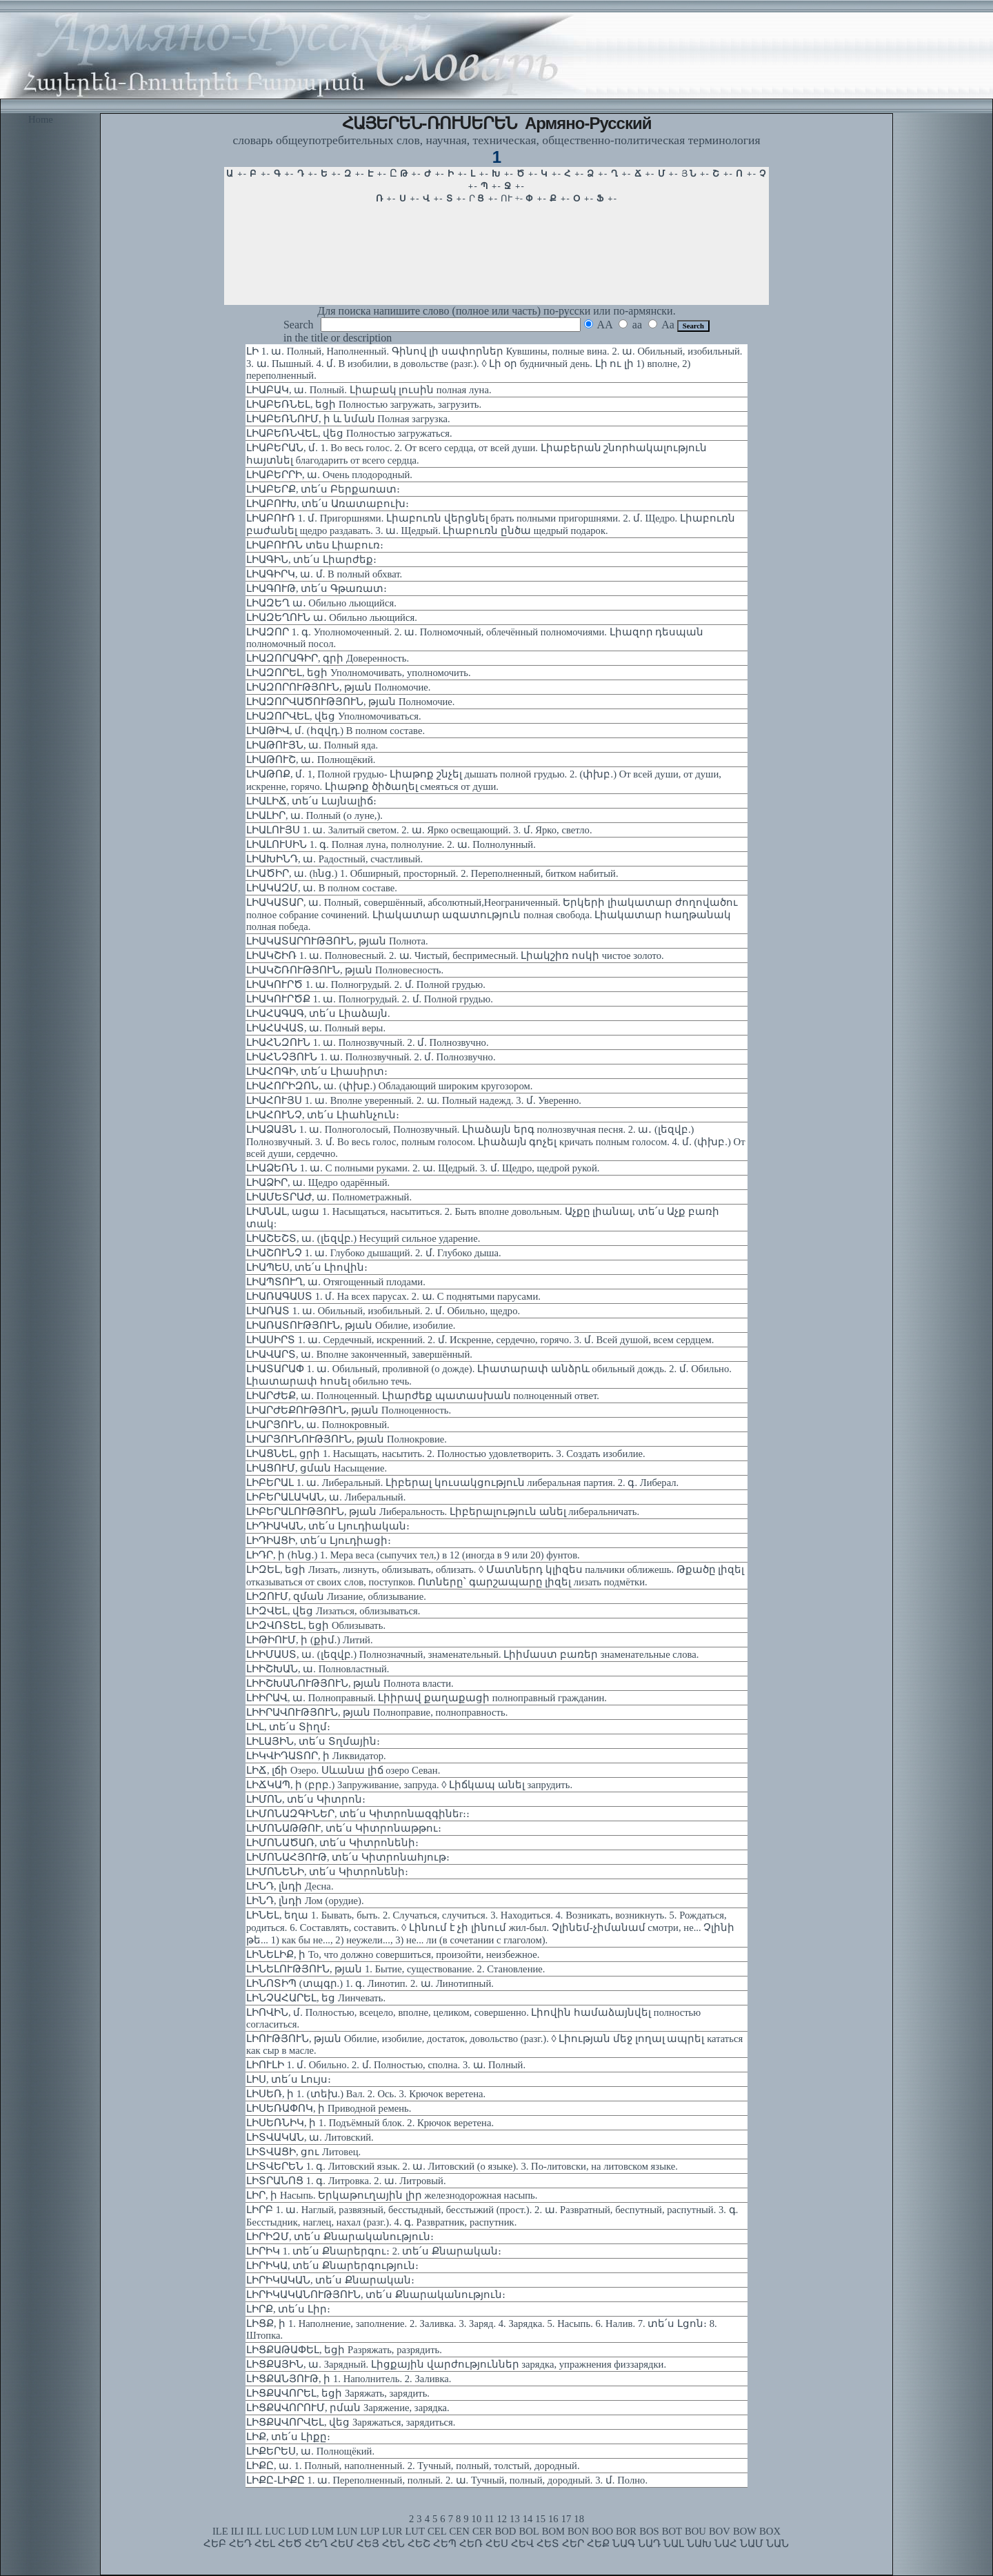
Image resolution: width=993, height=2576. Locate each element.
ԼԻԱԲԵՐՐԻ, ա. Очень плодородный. (329, 474)
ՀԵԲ (214, 2543)
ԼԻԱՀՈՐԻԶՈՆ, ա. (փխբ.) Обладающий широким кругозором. (389, 1085)
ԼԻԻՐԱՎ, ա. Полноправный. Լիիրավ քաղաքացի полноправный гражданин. (426, 1697)
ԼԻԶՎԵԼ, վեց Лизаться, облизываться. (333, 1610)
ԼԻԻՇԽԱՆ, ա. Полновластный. (318, 1668)
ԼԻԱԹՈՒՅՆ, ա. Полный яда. (312, 745)
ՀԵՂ (316, 2543)
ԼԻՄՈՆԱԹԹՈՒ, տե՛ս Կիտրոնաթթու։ (343, 1828)
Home (40, 119)
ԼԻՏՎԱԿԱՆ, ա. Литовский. (310, 2137)
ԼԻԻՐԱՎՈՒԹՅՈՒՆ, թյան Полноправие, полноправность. (377, 1712)
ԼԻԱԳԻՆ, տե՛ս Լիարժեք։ (311, 559)
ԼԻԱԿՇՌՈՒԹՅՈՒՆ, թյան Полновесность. (344, 969)
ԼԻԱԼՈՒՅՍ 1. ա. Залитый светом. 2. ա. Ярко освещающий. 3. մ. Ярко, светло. (419, 829)
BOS (649, 2531)
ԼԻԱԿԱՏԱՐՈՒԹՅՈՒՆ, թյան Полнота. (337, 941)
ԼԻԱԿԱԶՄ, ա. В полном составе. (321, 887)
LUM (323, 2531)
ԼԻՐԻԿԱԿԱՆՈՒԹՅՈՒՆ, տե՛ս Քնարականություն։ (375, 2294)
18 (579, 2518)
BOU (695, 2531)
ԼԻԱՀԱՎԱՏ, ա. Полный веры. (315, 1027)
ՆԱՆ (777, 2543)
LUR (392, 2531)
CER (482, 2531)
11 (489, 2518)
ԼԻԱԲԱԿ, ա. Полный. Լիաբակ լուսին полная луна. (369, 389)
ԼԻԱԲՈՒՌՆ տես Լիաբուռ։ (314, 545)
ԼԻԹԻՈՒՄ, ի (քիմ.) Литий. (309, 1639)
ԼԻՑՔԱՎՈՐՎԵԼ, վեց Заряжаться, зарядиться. (351, 2422)
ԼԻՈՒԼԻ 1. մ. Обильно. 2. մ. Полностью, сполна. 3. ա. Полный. (385, 2064)
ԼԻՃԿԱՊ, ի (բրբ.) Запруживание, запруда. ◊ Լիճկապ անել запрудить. (409, 1784)
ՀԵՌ (471, 2543)
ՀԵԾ (290, 2543)
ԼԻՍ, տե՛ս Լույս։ (288, 2079)
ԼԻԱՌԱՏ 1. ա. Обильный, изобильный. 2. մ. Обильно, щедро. (383, 1310)
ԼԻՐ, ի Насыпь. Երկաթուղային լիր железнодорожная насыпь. (391, 2195)
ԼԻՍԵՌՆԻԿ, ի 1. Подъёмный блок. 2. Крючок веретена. (370, 2122)
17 (566, 2518)
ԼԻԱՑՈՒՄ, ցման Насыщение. (316, 1468)
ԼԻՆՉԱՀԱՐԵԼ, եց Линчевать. (315, 1997)
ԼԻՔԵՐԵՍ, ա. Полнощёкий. (310, 2451)
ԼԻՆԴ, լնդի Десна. (290, 1886)
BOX (770, 2531)
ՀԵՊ (445, 2543)
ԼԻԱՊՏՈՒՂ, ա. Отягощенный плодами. (335, 1281)
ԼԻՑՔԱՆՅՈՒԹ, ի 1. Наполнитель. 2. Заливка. (349, 2378)
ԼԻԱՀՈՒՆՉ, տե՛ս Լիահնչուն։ (322, 1114)
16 (553, 2518)
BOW (744, 2531)
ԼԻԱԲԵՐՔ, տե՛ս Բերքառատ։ (323, 489)
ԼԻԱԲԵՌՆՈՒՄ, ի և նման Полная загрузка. (348, 418)
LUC (275, 2531)
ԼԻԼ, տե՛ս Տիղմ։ (288, 1726)
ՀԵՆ (393, 2543)
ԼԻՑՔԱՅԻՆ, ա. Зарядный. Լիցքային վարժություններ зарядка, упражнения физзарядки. (456, 2364)
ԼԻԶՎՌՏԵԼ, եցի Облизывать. (315, 1625)
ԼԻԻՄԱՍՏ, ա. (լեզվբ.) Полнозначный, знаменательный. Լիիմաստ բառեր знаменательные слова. (472, 1654)
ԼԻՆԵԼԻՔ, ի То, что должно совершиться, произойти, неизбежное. (392, 1954)
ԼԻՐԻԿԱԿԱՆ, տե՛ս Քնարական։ (330, 2280)
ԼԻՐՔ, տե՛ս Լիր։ (288, 2309)
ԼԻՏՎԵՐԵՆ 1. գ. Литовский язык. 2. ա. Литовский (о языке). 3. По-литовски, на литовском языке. (462, 2166)
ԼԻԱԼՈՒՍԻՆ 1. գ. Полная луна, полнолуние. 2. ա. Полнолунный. (391, 844)
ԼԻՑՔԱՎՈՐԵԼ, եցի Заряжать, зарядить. (338, 2393)
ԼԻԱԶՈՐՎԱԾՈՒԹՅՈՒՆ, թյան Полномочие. (350, 701)
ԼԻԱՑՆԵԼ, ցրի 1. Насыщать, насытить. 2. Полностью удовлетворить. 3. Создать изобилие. (445, 1453)
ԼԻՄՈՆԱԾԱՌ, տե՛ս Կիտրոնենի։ (332, 1842)
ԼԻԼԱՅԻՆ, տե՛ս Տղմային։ (313, 1741)
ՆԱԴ (649, 2543)
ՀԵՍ (496, 2543)
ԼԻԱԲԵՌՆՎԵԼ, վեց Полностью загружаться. (349, 433)
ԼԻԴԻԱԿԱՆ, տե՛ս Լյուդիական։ (328, 1526)
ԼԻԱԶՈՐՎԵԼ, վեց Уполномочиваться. (333, 716)
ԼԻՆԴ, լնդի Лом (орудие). (305, 1900)
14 (528, 2518)
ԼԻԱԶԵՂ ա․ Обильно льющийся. (321, 602)
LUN (347, 2531)
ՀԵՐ (573, 2543)
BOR (626, 2531)
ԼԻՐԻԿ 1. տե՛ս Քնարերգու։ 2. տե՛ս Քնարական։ (373, 2251)
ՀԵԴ (240, 2543)
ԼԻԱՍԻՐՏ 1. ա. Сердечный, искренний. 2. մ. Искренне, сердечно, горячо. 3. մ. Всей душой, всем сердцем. (480, 1339)
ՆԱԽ (699, 2543)
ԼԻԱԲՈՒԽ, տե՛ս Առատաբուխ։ (327, 503)
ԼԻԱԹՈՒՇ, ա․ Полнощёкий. (310, 759)
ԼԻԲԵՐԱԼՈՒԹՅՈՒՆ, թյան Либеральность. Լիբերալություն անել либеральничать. (442, 1511)
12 (501, 2518)
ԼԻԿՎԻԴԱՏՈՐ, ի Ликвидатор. (316, 1755)
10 (477, 2518)
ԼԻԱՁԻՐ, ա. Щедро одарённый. (318, 1182)
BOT (672, 2531)
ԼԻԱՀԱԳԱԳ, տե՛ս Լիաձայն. (318, 1013)
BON (578, 2531)
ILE (220, 2531)
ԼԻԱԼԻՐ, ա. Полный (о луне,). (314, 815)
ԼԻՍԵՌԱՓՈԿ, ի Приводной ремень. (328, 2108)
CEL (437, 2531)
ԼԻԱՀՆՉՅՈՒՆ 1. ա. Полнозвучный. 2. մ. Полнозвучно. (371, 1056)
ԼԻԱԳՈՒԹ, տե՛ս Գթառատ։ (316, 588)
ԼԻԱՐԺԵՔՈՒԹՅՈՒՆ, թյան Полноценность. (348, 1410)
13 (515, 2518)
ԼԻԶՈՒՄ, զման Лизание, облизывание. (336, 1596)
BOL (529, 2531)
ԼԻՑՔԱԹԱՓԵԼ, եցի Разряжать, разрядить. (344, 2349)
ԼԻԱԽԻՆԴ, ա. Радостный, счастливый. (334, 858)
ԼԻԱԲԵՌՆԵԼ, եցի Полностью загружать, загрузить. (363, 404)
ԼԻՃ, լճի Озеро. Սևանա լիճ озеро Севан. (343, 1770)
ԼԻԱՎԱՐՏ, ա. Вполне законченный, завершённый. (359, 1354)
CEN (460, 2531)
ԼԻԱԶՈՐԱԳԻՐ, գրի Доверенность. (327, 658)
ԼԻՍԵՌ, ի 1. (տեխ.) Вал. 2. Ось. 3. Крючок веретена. (365, 2093)
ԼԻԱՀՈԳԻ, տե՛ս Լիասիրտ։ (317, 1071)
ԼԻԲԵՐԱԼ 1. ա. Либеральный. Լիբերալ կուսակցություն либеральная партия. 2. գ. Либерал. (462, 1482)
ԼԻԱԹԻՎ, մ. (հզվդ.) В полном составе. (335, 730)
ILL (254, 2531)
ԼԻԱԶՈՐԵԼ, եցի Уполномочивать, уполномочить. (358, 672)
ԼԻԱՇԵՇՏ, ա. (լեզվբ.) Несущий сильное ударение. (363, 1238)
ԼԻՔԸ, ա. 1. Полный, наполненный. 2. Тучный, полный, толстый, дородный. (413, 2465)
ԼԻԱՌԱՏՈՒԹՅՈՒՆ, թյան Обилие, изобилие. (350, 1325)
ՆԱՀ (725, 2543)
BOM (553, 2531)
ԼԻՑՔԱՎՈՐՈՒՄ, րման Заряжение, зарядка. (348, 2407)
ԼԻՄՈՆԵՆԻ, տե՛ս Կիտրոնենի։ (327, 1871)
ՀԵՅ (368, 2543)
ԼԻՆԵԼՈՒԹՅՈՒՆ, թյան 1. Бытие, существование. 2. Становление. (395, 1968)
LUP (369, 2531)
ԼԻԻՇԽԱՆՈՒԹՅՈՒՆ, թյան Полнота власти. (350, 1683)
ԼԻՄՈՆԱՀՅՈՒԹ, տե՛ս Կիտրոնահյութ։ (348, 1857)
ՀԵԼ (264, 2543)
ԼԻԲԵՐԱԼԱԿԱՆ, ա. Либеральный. (325, 1497)
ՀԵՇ (419, 2543)
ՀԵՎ (522, 2543)
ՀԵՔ (598, 2543)
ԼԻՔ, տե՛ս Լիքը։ (288, 2436)
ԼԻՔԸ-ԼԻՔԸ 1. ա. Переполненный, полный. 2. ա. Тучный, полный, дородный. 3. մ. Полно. (447, 2480)
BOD (505, 2531)
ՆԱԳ (623, 2543)
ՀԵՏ (547, 2543)
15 (540, 2518)
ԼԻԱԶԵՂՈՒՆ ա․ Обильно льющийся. (331, 617)
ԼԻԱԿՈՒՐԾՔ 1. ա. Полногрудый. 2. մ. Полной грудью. (369, 998)
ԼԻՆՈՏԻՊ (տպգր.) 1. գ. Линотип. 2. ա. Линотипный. (370, 1983)
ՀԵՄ (342, 2543)
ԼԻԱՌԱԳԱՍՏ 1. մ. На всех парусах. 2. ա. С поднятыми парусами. (393, 1296)
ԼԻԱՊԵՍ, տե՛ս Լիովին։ (307, 1267)
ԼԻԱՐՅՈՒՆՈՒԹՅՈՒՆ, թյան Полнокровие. (346, 1439)
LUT (415, 2531)
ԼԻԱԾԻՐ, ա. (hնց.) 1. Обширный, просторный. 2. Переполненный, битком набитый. (432, 873)
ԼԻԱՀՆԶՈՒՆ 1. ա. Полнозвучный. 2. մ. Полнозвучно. (367, 1042)
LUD (298, 2531)
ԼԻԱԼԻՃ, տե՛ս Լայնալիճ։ (311, 800)
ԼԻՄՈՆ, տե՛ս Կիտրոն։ (305, 1799)
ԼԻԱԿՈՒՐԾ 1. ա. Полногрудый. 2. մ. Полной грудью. (365, 984)
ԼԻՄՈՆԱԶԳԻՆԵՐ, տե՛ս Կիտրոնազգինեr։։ (358, 1813)
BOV (719, 2531)
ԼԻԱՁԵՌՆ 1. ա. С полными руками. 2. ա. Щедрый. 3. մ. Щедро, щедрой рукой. (422, 1167)
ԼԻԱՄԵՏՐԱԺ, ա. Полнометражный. (329, 1196)
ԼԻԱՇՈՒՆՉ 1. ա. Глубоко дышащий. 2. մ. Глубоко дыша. (373, 1252)
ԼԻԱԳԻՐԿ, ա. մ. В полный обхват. (324, 573)
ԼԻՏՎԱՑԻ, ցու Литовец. (303, 2151)
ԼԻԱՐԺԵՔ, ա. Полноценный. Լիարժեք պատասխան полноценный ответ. (422, 1395)
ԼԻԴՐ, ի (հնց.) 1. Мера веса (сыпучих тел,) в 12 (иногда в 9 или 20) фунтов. (413, 1555)
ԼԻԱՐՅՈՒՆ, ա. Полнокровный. (318, 1424)
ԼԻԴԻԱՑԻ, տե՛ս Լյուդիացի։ (318, 1540)
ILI (237, 2531)
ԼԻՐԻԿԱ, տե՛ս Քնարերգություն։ (332, 2265)
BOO (602, 2531)
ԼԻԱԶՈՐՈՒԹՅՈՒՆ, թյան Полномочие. (338, 687)
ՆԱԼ (673, 2543)
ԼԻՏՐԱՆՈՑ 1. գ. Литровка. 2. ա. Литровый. (346, 2180)
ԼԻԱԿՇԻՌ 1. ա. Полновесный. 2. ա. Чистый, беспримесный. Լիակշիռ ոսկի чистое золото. (455, 955)
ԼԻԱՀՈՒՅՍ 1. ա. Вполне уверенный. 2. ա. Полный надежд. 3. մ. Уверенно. (413, 1100)
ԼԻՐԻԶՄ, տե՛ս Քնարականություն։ (340, 2236)
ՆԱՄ (751, 2543)
